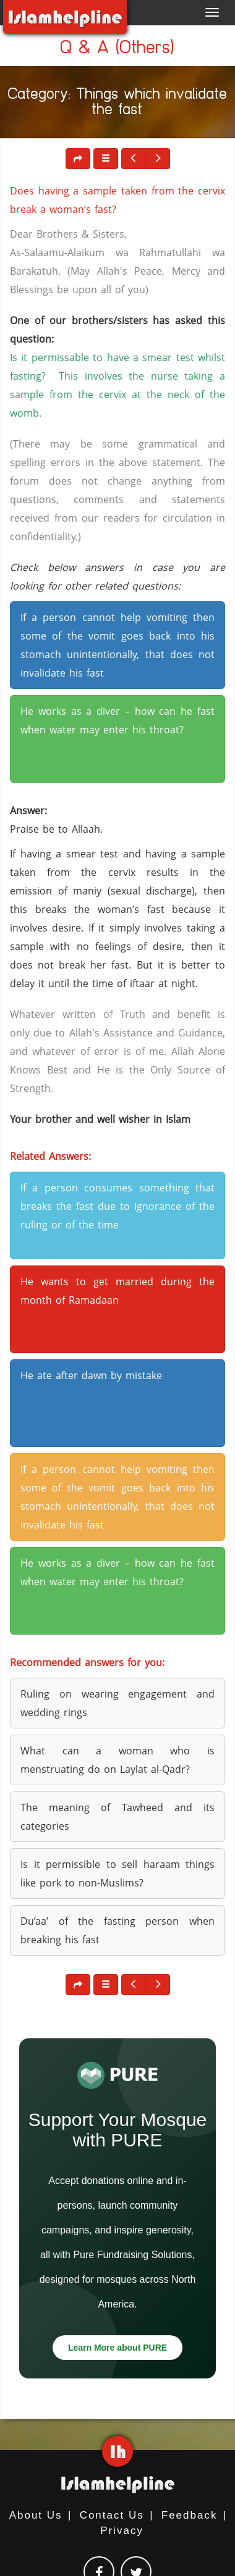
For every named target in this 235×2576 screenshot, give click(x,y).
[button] (105, 158)
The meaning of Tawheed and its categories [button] (117, 1817)
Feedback (189, 2515)
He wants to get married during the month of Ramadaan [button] (117, 1291)
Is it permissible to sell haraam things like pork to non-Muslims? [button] (117, 1873)
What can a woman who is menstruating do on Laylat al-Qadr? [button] (117, 1760)
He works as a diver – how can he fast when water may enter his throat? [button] (117, 720)
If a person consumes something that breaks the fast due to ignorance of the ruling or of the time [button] (117, 1206)
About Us (35, 2515)
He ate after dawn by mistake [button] (91, 1375)
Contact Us (112, 2515)
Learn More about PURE (117, 2348)
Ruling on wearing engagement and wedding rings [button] (117, 1703)
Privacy (121, 2530)
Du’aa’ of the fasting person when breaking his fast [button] (117, 1930)
